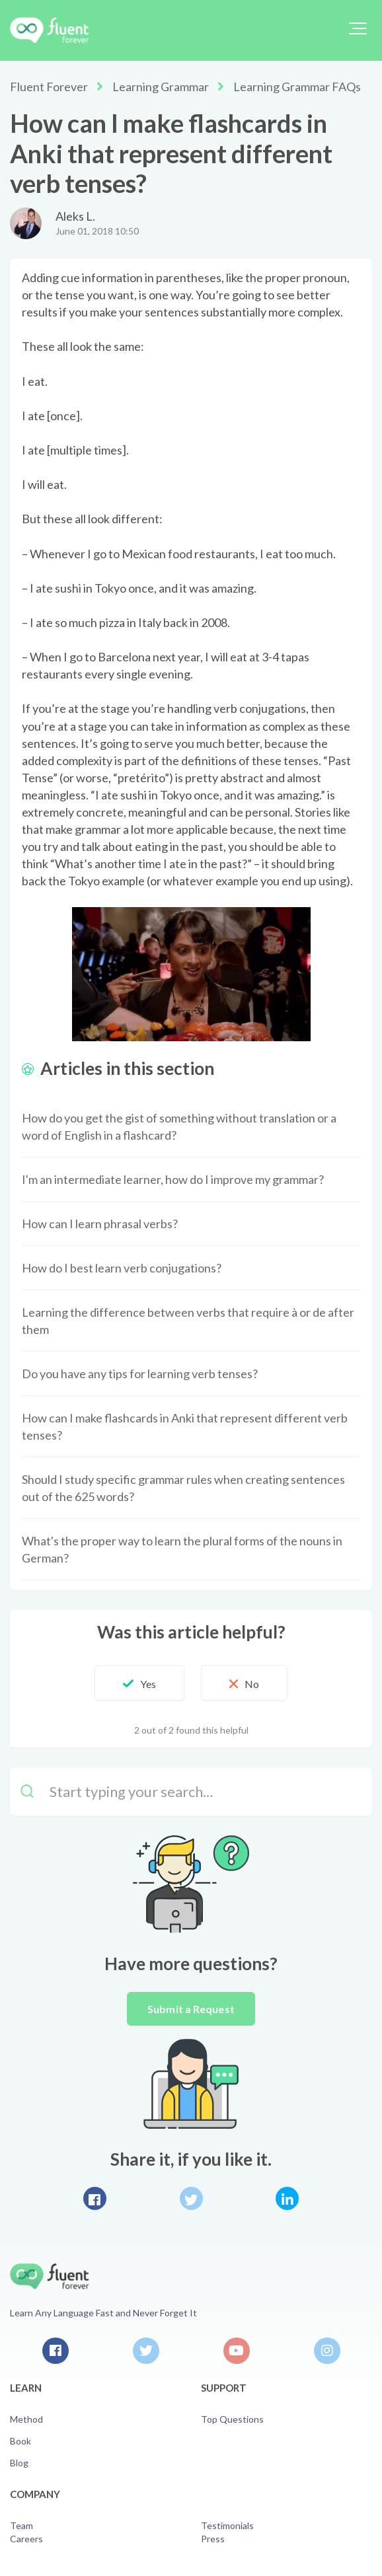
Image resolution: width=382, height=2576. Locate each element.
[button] (358, 28)
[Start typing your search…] (191, 1791)
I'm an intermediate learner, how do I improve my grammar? (173, 1179)
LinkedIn (287, 2198)
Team (21, 2525)
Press (213, 2538)
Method (26, 2419)
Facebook (94, 2198)
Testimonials (227, 2525)
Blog (19, 2462)
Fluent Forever (49, 86)
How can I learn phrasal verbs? (100, 1223)
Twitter (191, 2198)
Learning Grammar (160, 86)
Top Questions (232, 2419)
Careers (26, 2538)
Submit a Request (191, 2009)
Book (20, 2441)
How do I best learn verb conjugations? (121, 1268)
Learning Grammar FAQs (297, 86)
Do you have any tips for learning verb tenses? (140, 1373)
